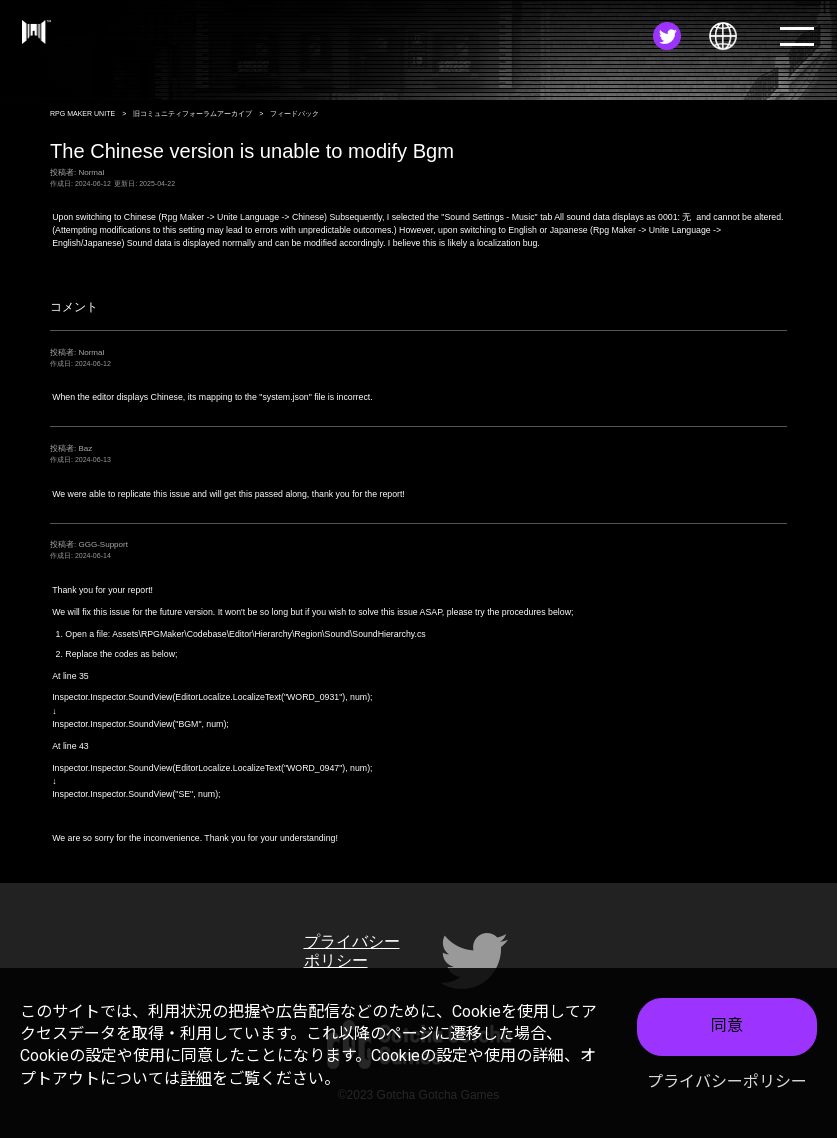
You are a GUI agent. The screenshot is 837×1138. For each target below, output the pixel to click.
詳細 (196, 1078)
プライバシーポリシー (727, 1081)
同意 (727, 1025)
